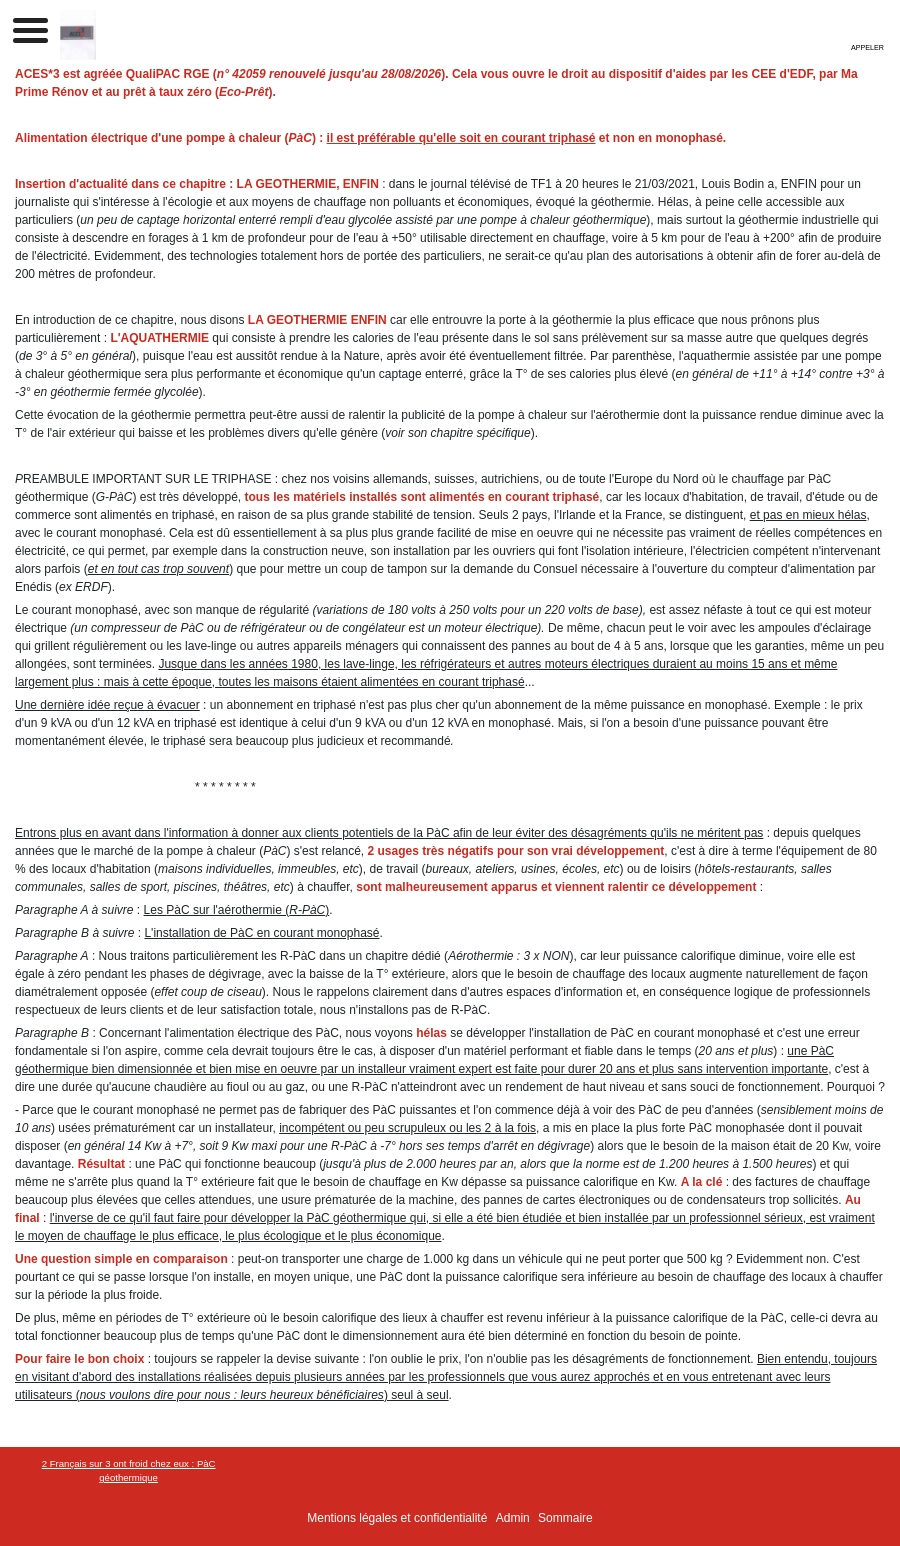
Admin (513, 1518)
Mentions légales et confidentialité (397, 1518)
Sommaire (565, 1518)
